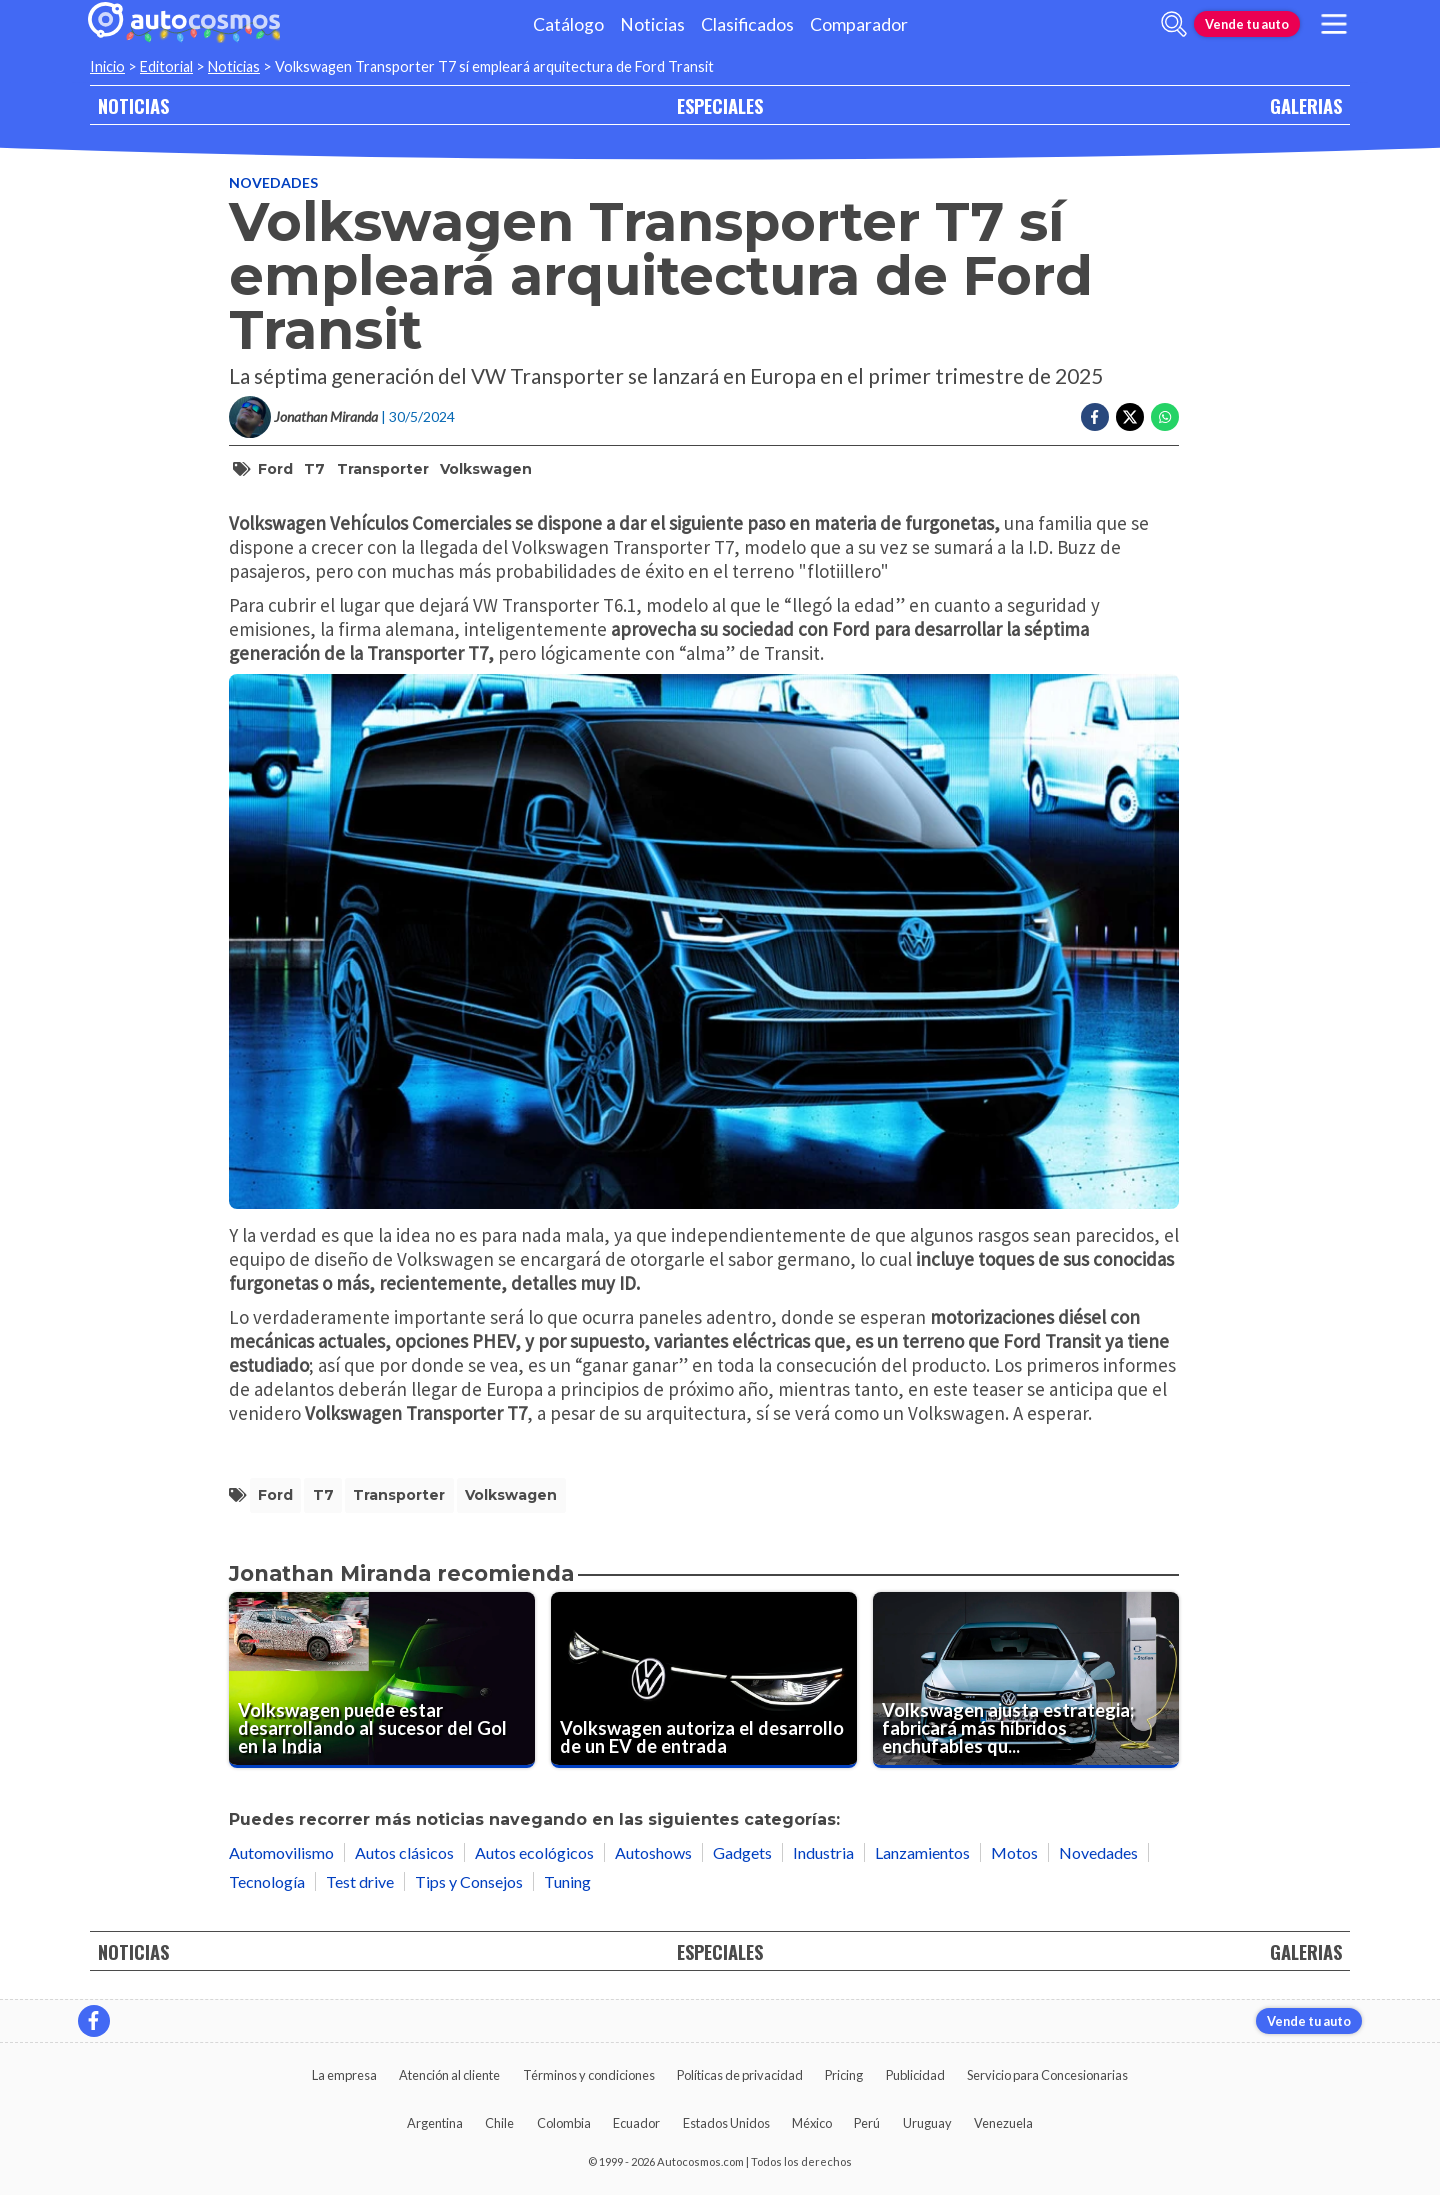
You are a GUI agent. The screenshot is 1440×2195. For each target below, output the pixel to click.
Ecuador (636, 2123)
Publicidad (915, 2075)
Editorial (166, 66)
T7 (314, 469)
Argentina (435, 2123)
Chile (499, 2123)
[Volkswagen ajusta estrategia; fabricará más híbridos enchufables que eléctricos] (1026, 1679)
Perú (867, 2123)
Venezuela (1003, 2123)
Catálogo (568, 24)
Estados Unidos (726, 2123)
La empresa (344, 2075)
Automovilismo (281, 1852)
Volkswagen (486, 469)
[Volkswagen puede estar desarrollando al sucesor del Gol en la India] (382, 1679)
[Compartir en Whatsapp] (1165, 417)
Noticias (652, 24)
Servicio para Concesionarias (1047, 2075)
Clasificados (747, 24)
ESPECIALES (720, 105)
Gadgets (742, 1852)
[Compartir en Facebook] (1095, 417)
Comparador (859, 24)
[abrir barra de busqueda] (1174, 24)
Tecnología (267, 1881)
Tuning (567, 1881)
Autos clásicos (404, 1852)
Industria (823, 1852)
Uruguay (927, 2123)
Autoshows (653, 1852)
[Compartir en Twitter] (1130, 417)
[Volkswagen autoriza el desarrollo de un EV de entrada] (704, 1679)
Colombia (564, 2123)
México (812, 2123)
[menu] (1334, 24)
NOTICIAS (133, 105)
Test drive (360, 1881)
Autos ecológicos (534, 1852)
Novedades (273, 182)
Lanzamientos (922, 1852)
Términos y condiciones (589, 2075)
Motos (1014, 1852)
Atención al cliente (449, 2075)
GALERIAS (1306, 105)
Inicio (107, 66)
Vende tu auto (1247, 24)
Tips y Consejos (469, 1881)
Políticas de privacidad (740, 2075)
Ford (275, 469)
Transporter (383, 469)
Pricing (844, 2075)
